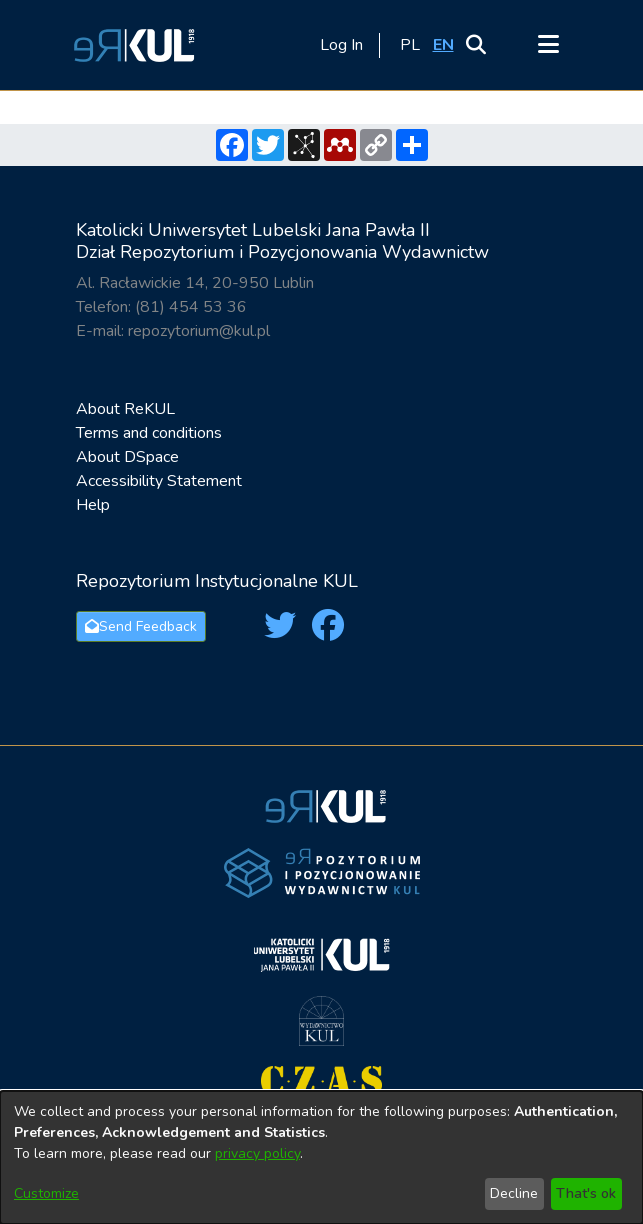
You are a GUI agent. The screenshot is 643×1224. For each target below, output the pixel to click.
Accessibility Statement (159, 481)
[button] (131, 45)
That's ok (586, 1193)
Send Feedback (141, 626)
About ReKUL (125, 409)
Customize (46, 1193)
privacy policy (257, 1153)
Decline (514, 1193)
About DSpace (127, 457)
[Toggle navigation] (549, 45)
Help (93, 505)
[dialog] (321, 1157)
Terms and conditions (149, 433)
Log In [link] (342, 45)
